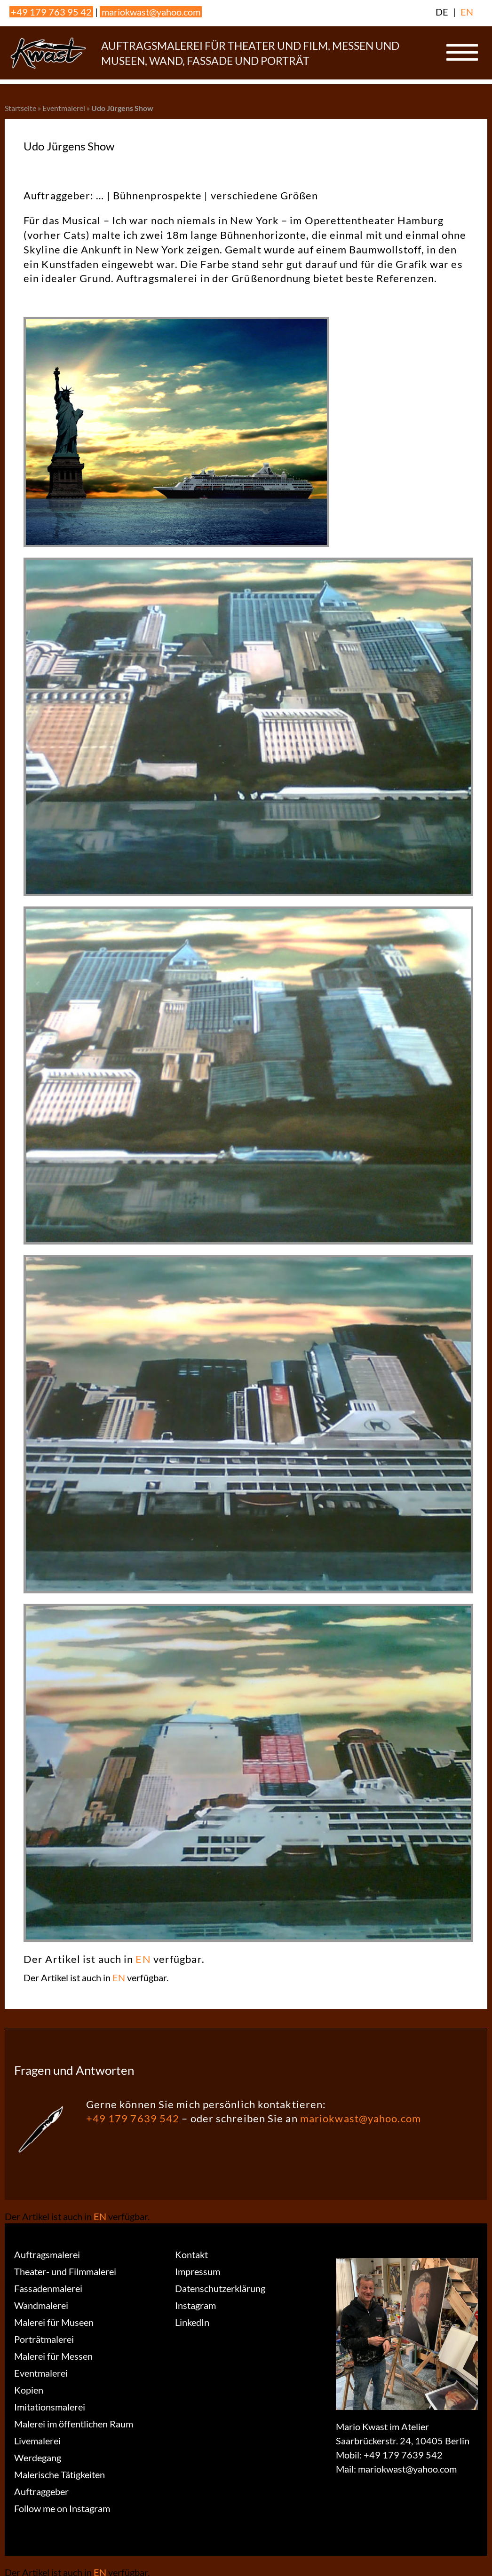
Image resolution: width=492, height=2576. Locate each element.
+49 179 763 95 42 (51, 11)
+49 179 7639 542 (133, 2118)
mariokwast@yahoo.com (151, 11)
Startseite (20, 107)
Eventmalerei (63, 107)
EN (466, 11)
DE (442, 11)
